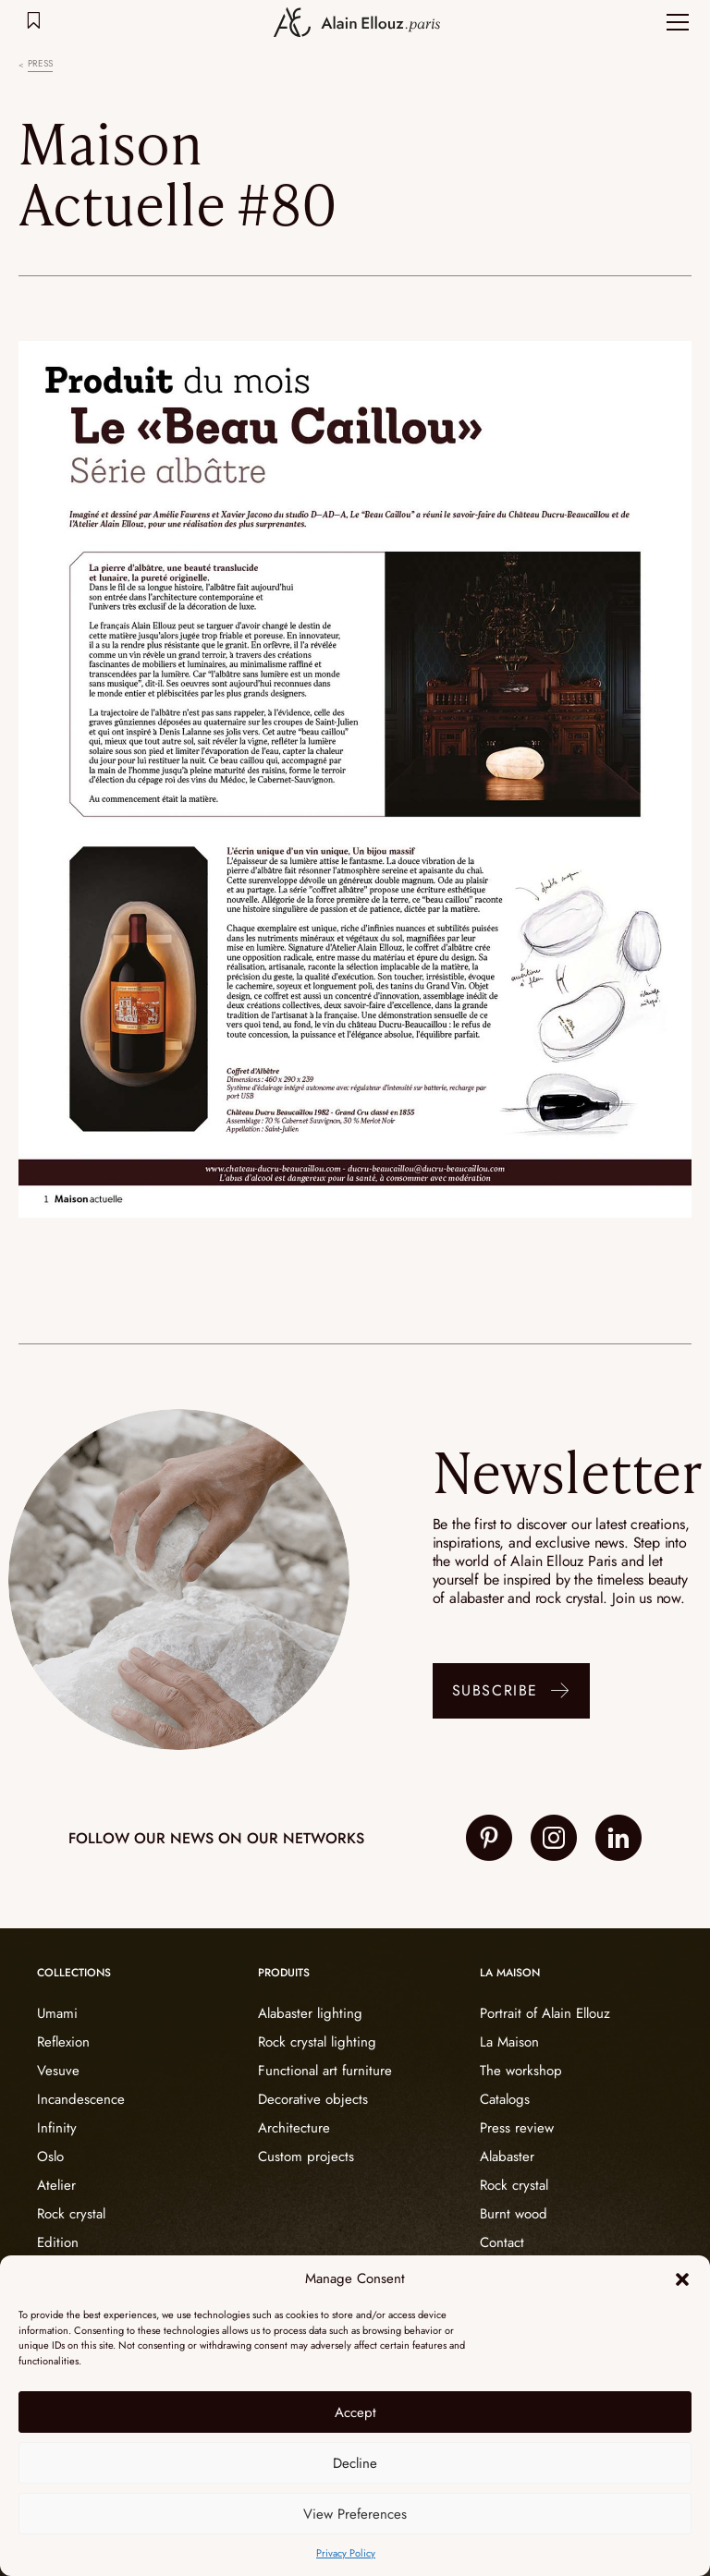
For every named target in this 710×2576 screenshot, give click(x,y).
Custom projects (306, 2156)
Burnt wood (513, 2214)
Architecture (294, 2128)
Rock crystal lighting (317, 2042)
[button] (682, 2279)
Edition (58, 2242)
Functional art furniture (325, 2070)
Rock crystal (71, 2214)
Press (40, 63)
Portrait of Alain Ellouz (545, 2013)
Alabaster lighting (310, 2013)
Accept (355, 2412)
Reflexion (63, 2042)
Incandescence (81, 2099)
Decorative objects (313, 2099)
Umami (57, 2013)
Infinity (57, 2128)
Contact (502, 2242)
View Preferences (355, 2514)
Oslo (50, 2156)
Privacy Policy (345, 2553)
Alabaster (507, 2156)
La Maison (509, 2042)
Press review (517, 2128)
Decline (355, 2463)
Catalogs (505, 2099)
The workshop (521, 2070)
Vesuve (58, 2070)
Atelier (56, 2185)
